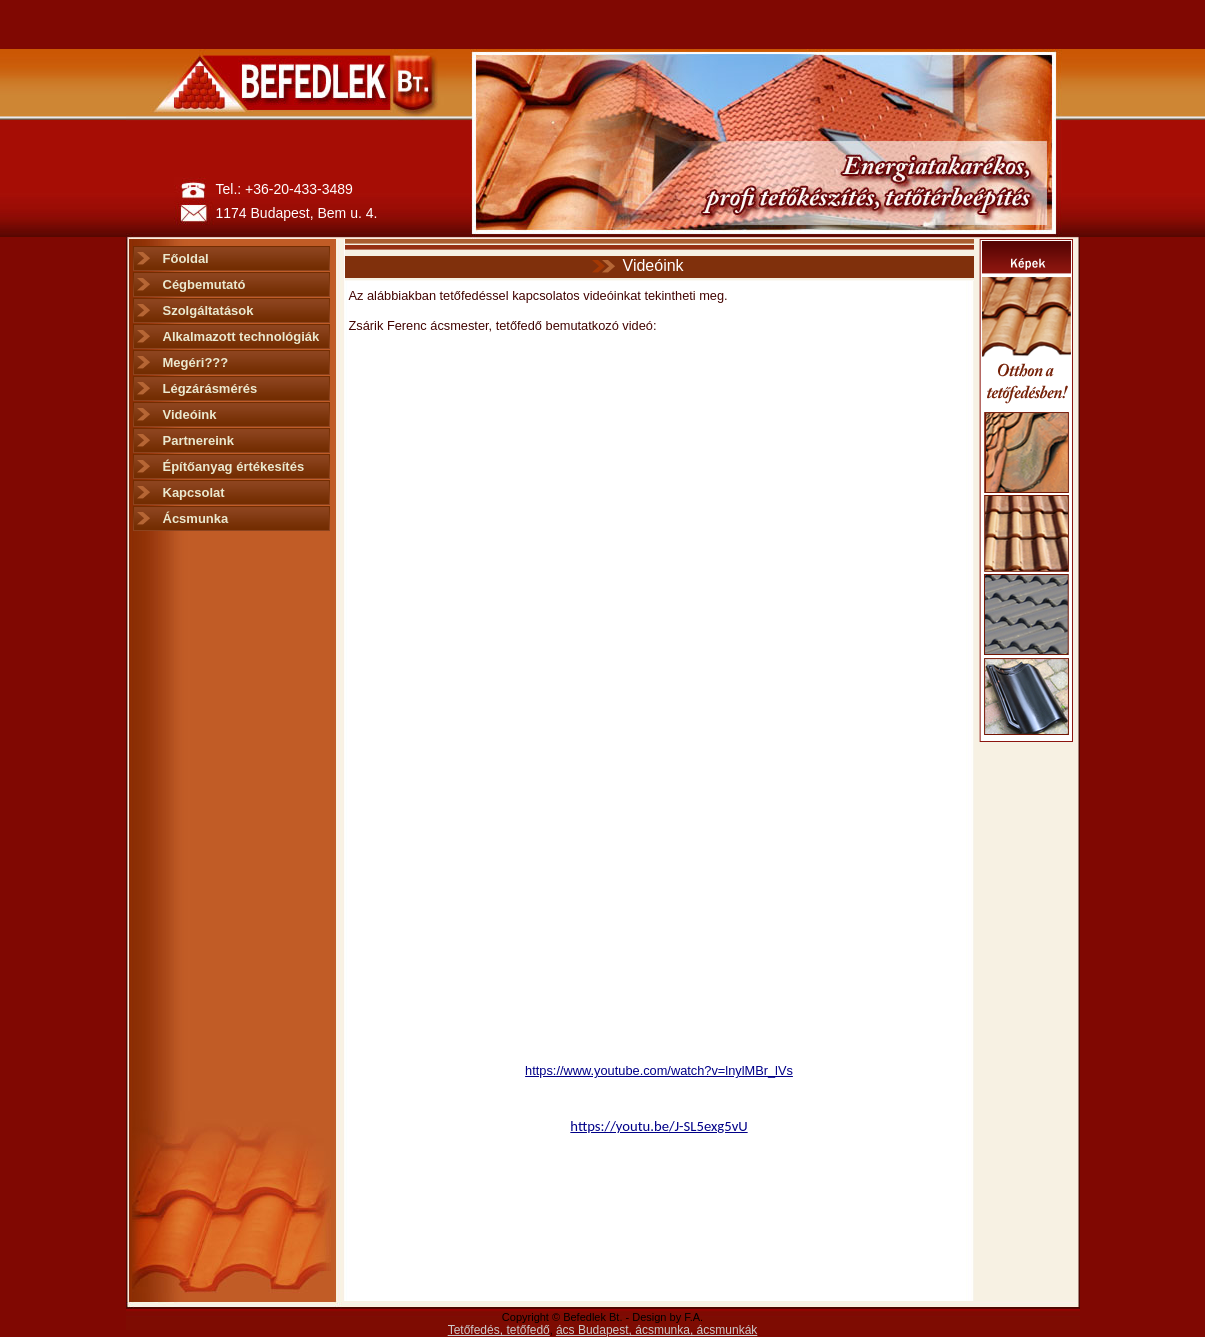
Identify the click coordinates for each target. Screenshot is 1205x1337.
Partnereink (199, 440)
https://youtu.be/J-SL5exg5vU (658, 1126)
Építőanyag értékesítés (234, 466)
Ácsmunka (196, 518)
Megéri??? (196, 362)
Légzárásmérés (210, 388)
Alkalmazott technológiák (241, 336)
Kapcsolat (194, 492)
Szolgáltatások (208, 310)
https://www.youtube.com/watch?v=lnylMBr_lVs (659, 1070)
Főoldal (186, 258)
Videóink (190, 414)
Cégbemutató (204, 284)
